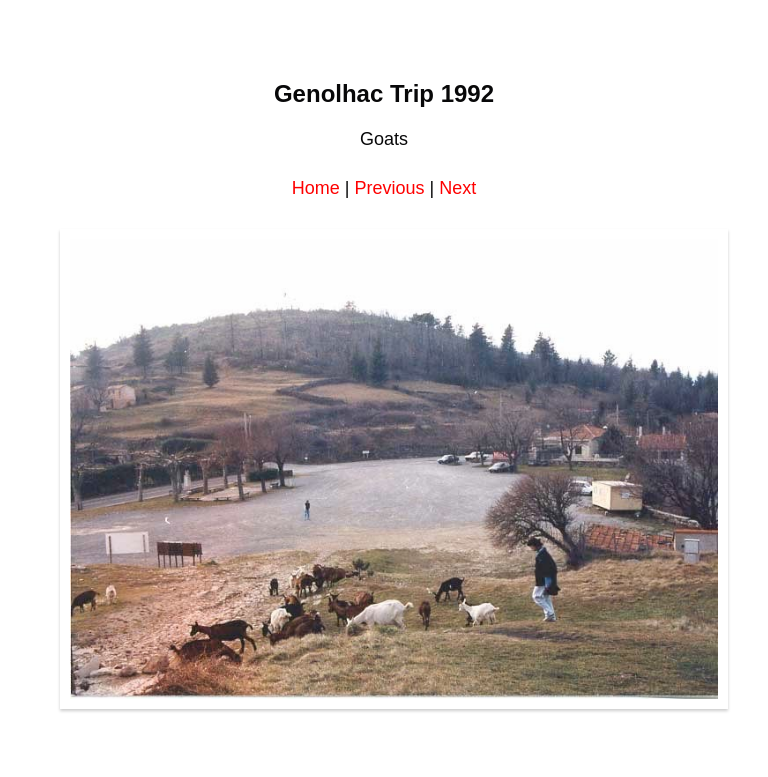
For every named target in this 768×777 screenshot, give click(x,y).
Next (457, 188)
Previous (389, 188)
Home (316, 188)
